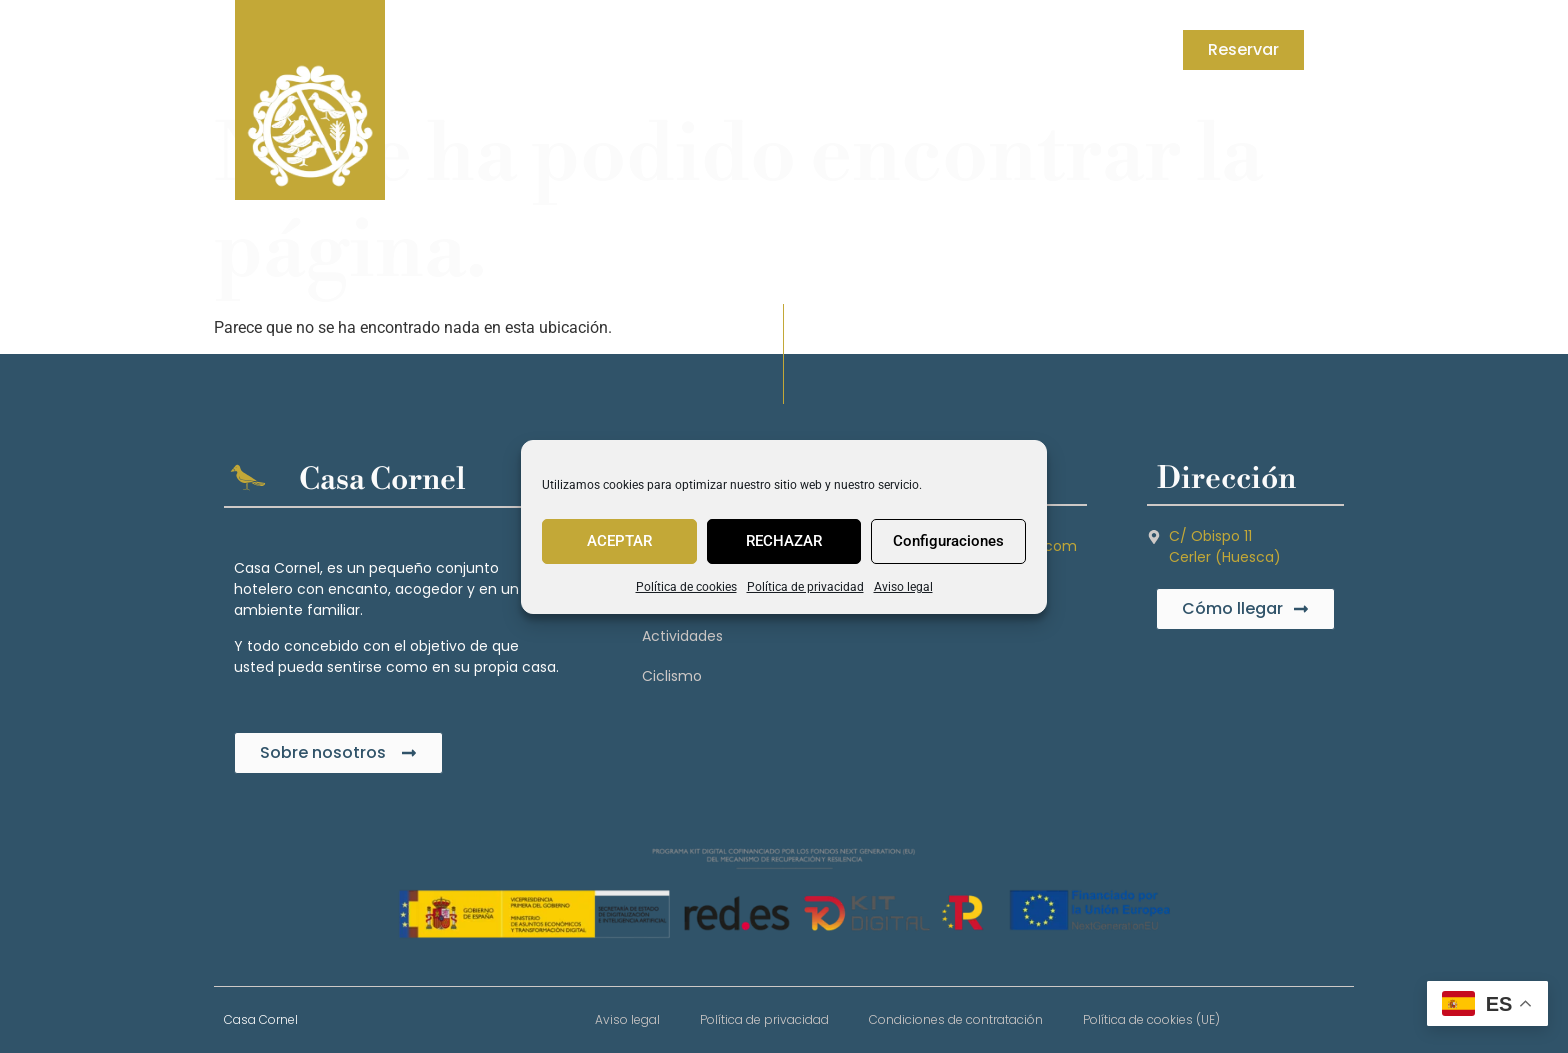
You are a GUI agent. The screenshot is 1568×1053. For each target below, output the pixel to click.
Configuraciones (948, 541)
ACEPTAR (619, 541)
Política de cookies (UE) (1151, 1019)
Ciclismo (672, 676)
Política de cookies (686, 587)
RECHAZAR (784, 541)
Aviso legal (903, 587)
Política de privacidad (805, 587)
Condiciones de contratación (956, 1019)
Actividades (682, 636)
